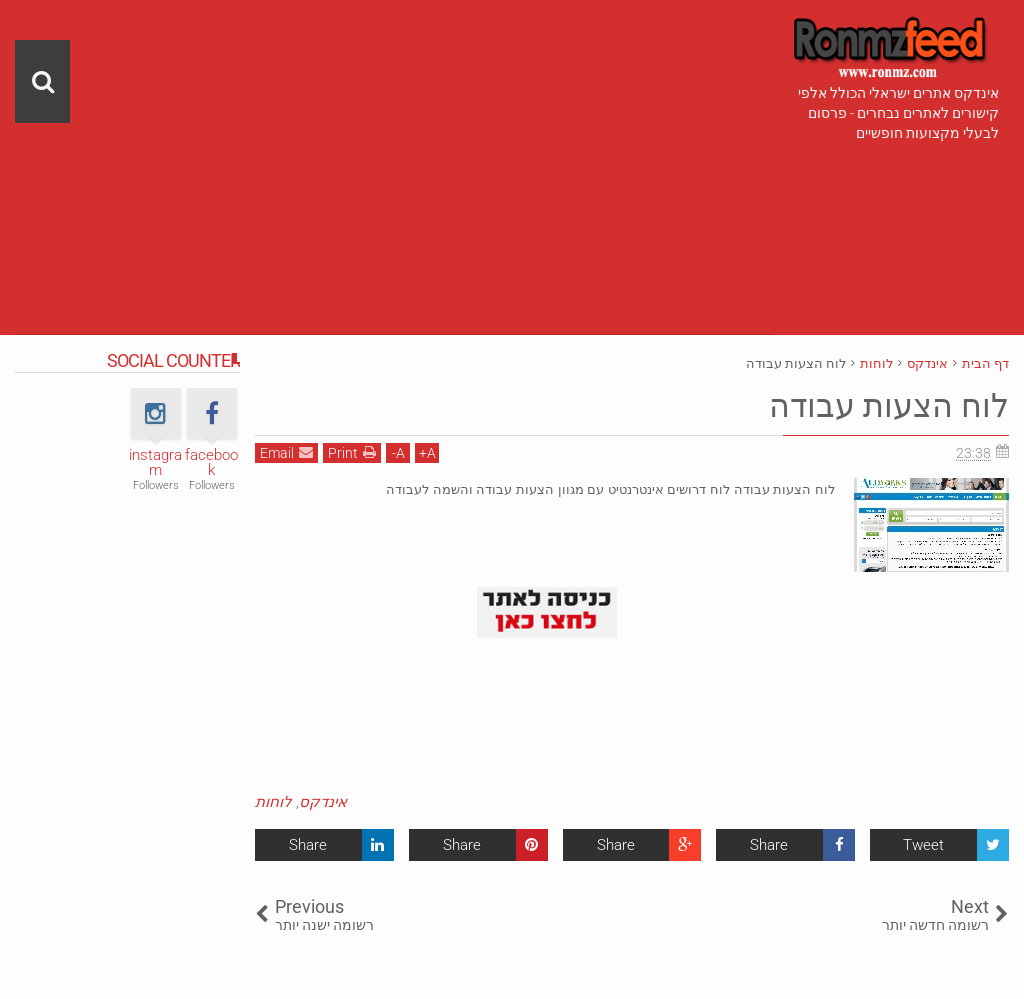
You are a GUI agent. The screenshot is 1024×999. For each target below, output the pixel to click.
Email (286, 452)
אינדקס (323, 802)
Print (352, 452)
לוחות (273, 802)
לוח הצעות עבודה (889, 406)
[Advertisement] (392, 140)
